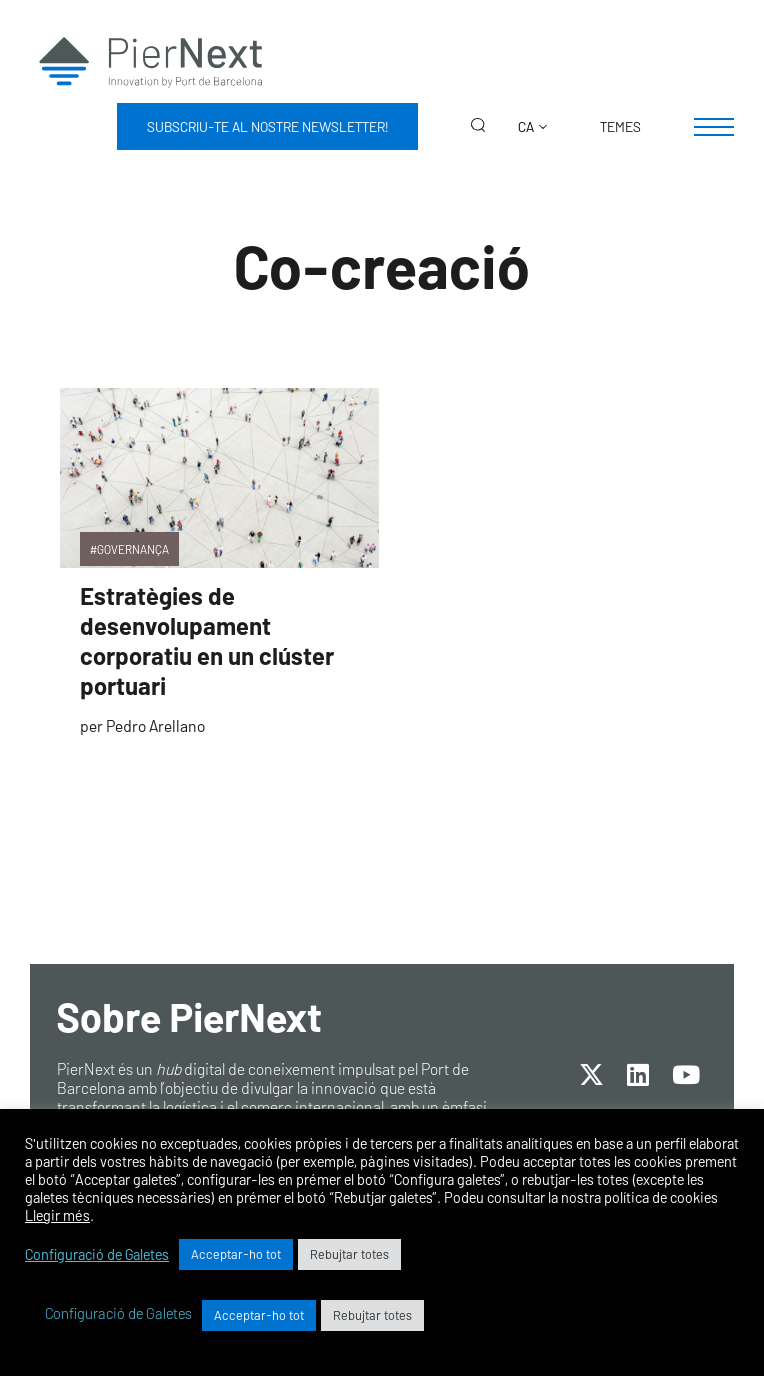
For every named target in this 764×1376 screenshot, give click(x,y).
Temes (620, 126)
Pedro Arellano (155, 725)
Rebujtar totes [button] (349, 1254)
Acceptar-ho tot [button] (236, 1254)
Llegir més (57, 1215)
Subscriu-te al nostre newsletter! (267, 126)
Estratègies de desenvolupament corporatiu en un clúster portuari (207, 640)
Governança (133, 549)
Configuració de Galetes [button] (97, 1254)
